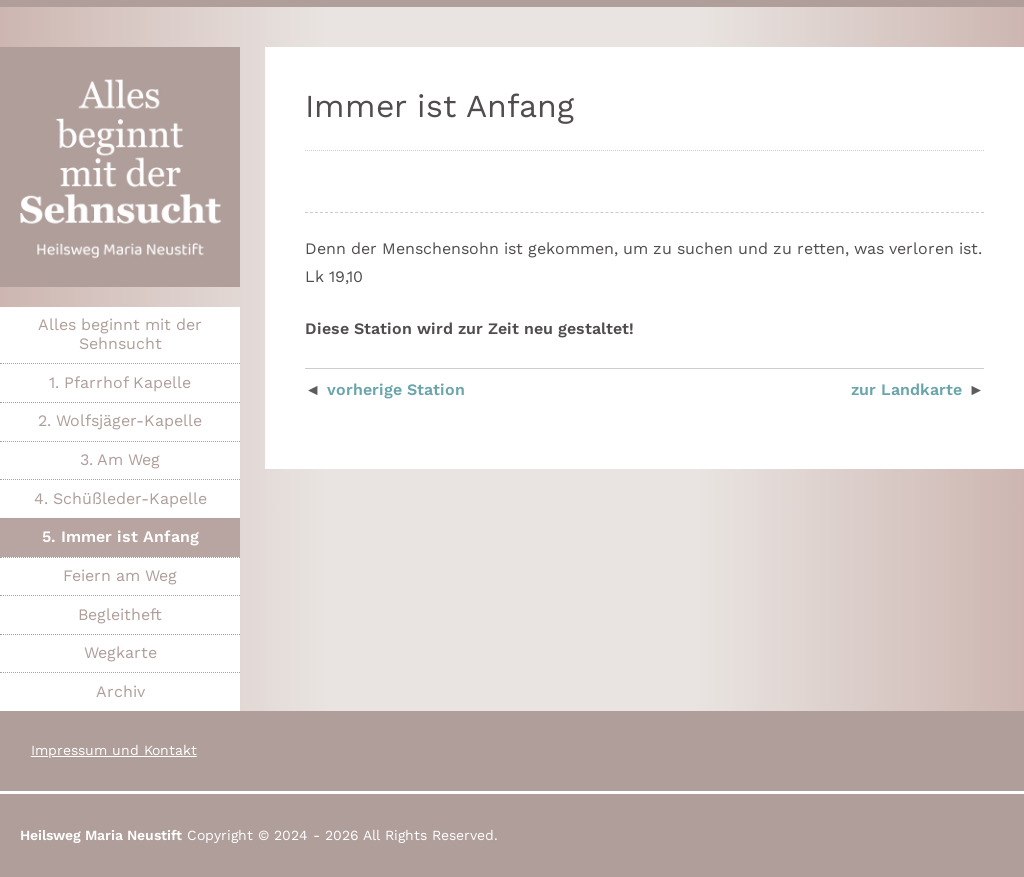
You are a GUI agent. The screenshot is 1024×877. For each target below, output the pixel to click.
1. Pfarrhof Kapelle (120, 382)
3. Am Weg (120, 459)
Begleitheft (120, 614)
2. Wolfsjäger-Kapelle (120, 420)
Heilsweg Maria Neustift (101, 835)
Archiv (120, 691)
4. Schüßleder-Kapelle (120, 498)
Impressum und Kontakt (114, 750)
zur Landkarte (906, 389)
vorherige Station (396, 389)
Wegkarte (120, 652)
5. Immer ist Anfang (120, 536)
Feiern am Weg (120, 575)
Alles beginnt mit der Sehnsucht (120, 334)
